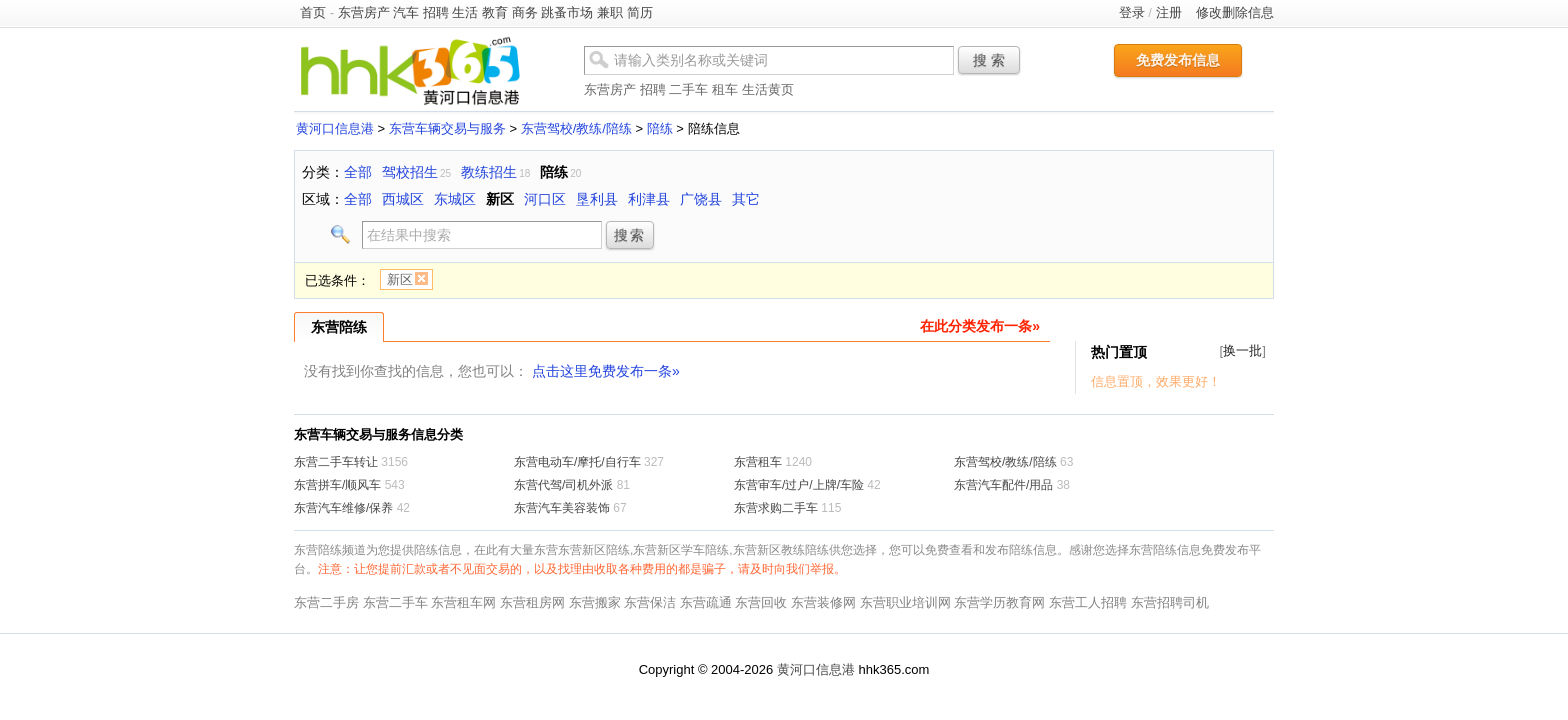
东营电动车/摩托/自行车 (577, 462)
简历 (640, 12)
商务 (525, 12)
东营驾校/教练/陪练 (576, 128)
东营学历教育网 (999, 602)
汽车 (406, 12)
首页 (313, 12)
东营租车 (758, 462)
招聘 (436, 12)
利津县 (649, 199)
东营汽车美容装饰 (562, 508)
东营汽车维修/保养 (343, 508)
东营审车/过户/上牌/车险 (799, 485)
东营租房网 (532, 602)
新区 (500, 199)
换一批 (1242, 350)
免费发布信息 (1178, 60)
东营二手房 (326, 602)
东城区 (455, 199)
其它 (746, 199)
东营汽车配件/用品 (1003, 485)
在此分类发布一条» (980, 326)
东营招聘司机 (1170, 602)
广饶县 (701, 199)
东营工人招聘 (1088, 602)
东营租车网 (463, 602)
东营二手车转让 (336, 462)
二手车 (688, 89)
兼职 (610, 12)
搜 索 (989, 60)
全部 (358, 172)
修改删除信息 (1235, 12)
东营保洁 (650, 602)
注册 (1169, 12)
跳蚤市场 (567, 12)
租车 (725, 89)
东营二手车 (395, 602)
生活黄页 (768, 89)
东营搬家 (595, 602)
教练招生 (489, 172)
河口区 (545, 199)
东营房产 (364, 12)
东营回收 (761, 602)
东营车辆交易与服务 (447, 128)
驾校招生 (410, 172)
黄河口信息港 (335, 128)
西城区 (403, 199)
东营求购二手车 (776, 508)
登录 (1132, 12)
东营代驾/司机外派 (563, 485)
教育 (495, 12)
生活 (465, 12)
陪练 (660, 128)
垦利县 (597, 199)
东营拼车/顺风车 (337, 485)
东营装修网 (823, 602)
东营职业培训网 (905, 602)
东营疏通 (706, 602)
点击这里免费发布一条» (606, 371)
